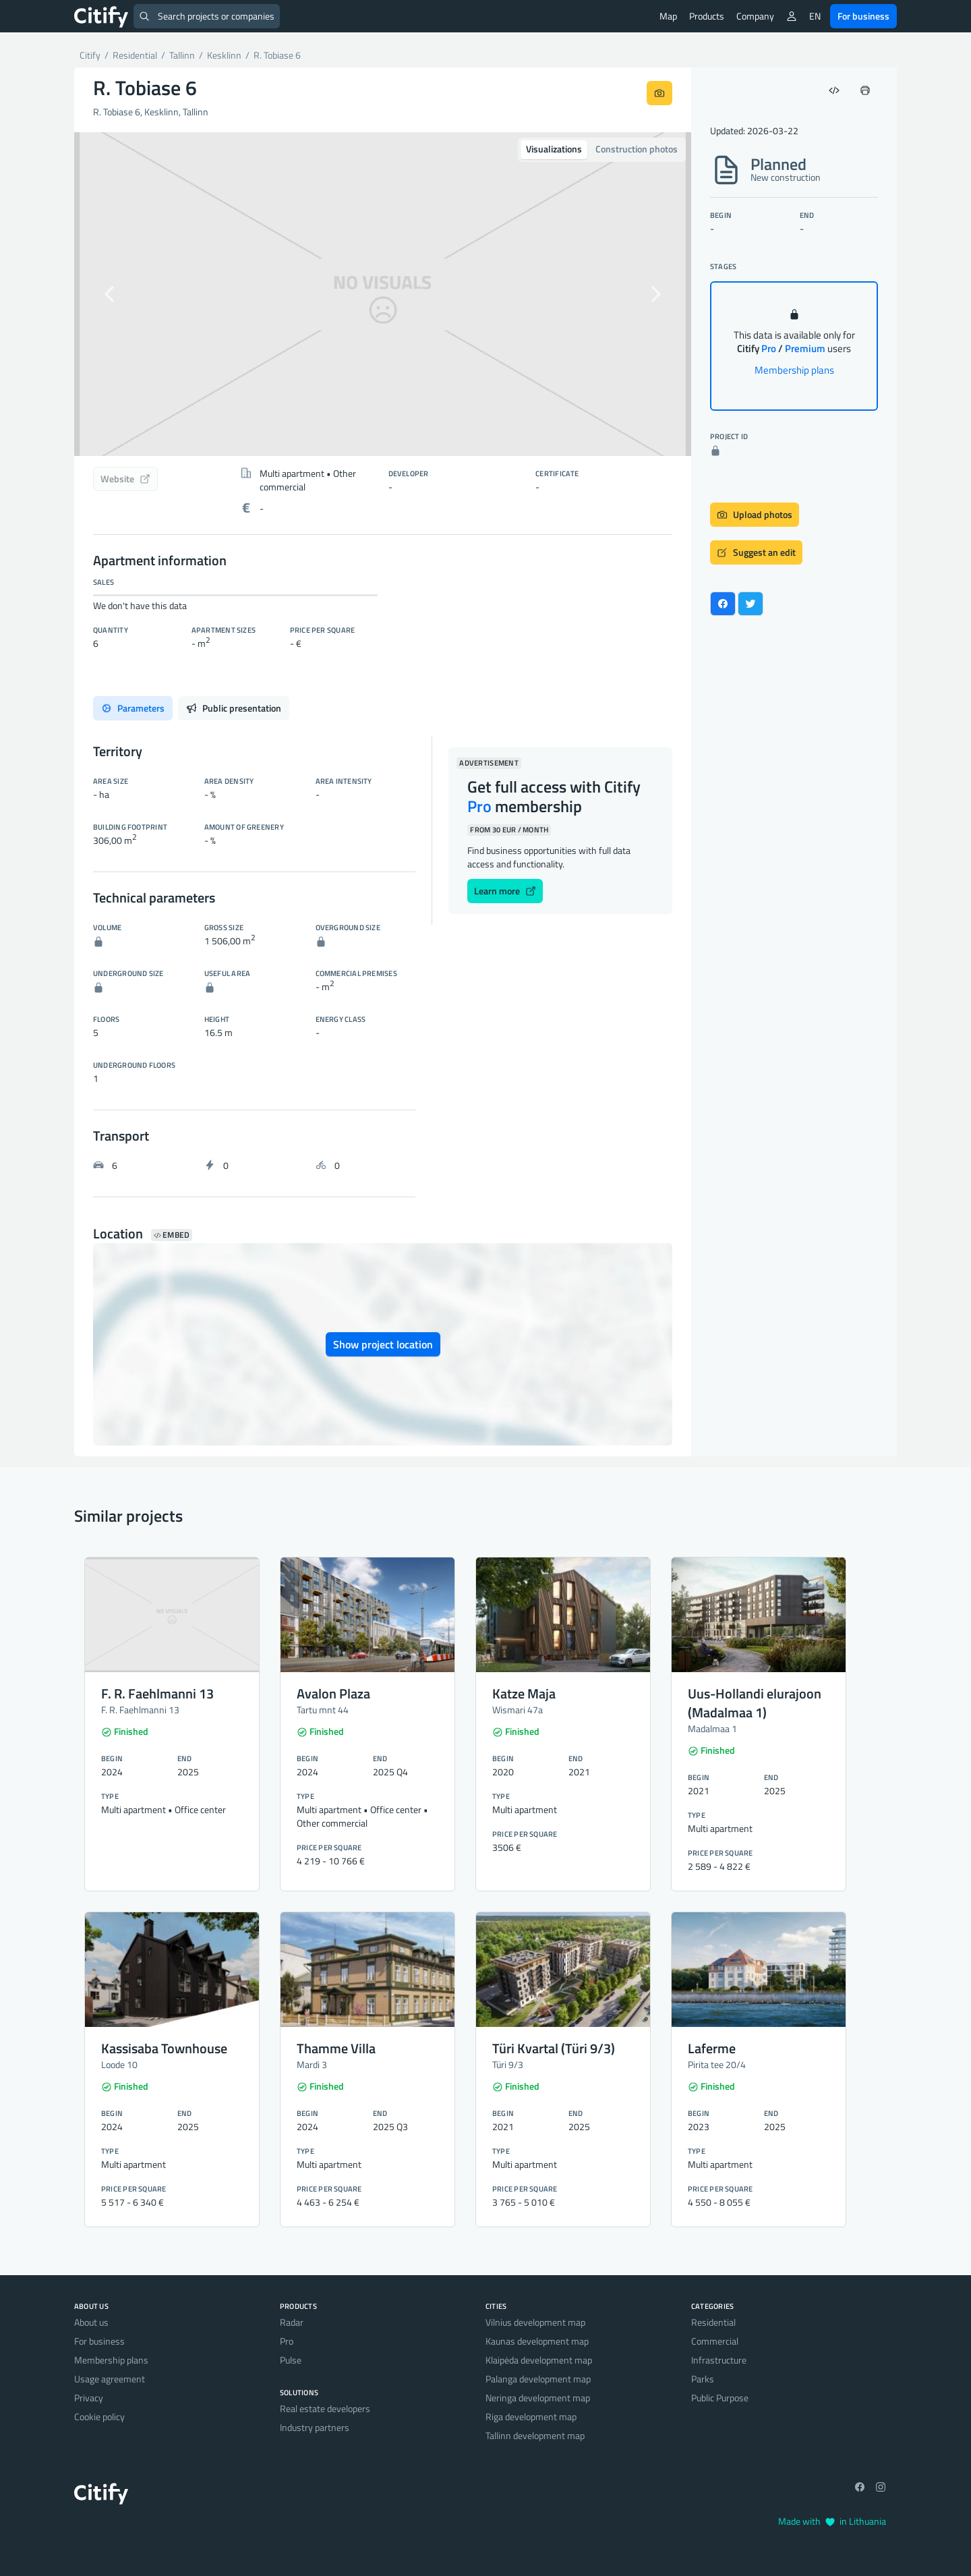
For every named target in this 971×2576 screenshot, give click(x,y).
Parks (702, 2379)
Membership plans (794, 370)
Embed (171, 1235)
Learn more (505, 891)
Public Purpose (719, 2398)
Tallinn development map (535, 2435)
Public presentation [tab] (233, 708)
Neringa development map (538, 2398)
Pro (286, 2341)
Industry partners (314, 2427)
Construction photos (636, 149)
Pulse (290, 2360)
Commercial (714, 2341)
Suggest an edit (756, 552)
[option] (382, 294)
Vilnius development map (535, 2322)
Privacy (88, 2398)
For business (863, 16)
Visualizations (554, 149)
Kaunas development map (537, 2341)
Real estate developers (325, 2408)
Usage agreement (109, 2379)
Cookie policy (99, 2416)
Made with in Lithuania (832, 2521)
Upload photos (754, 514)
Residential (713, 2322)
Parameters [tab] (133, 708)
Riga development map (531, 2416)
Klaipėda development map (539, 2360)
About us (91, 2322)
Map (668, 16)
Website (125, 478)
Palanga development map (538, 2379)
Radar (291, 2322)
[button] (120, 294)
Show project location (383, 1344)
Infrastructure (718, 2360)
